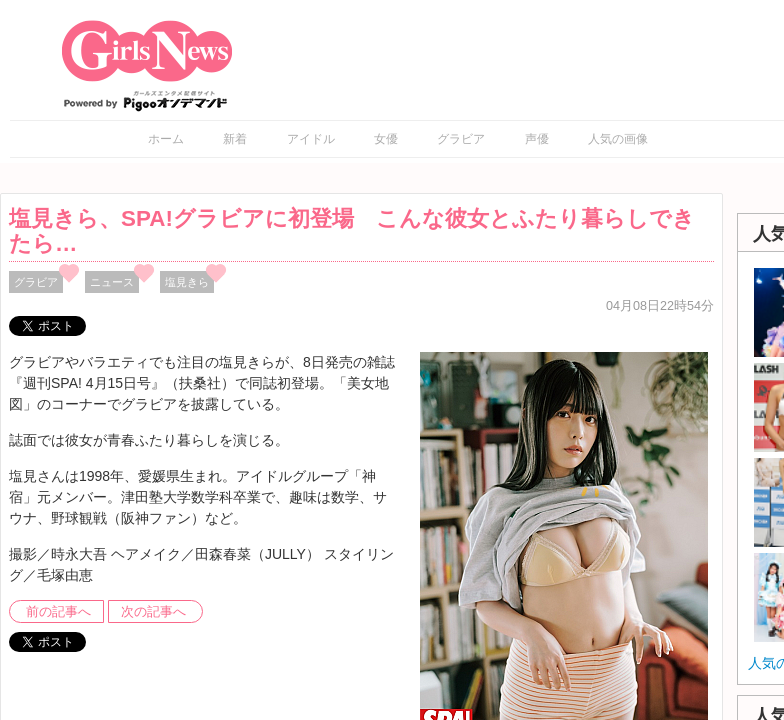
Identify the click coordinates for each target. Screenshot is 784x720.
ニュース (112, 282)
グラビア (461, 139)
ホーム (166, 139)
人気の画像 (618, 139)
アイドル (311, 139)
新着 (235, 139)
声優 (537, 139)
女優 (386, 139)
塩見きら (187, 282)
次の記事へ (153, 612)
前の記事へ (58, 612)
